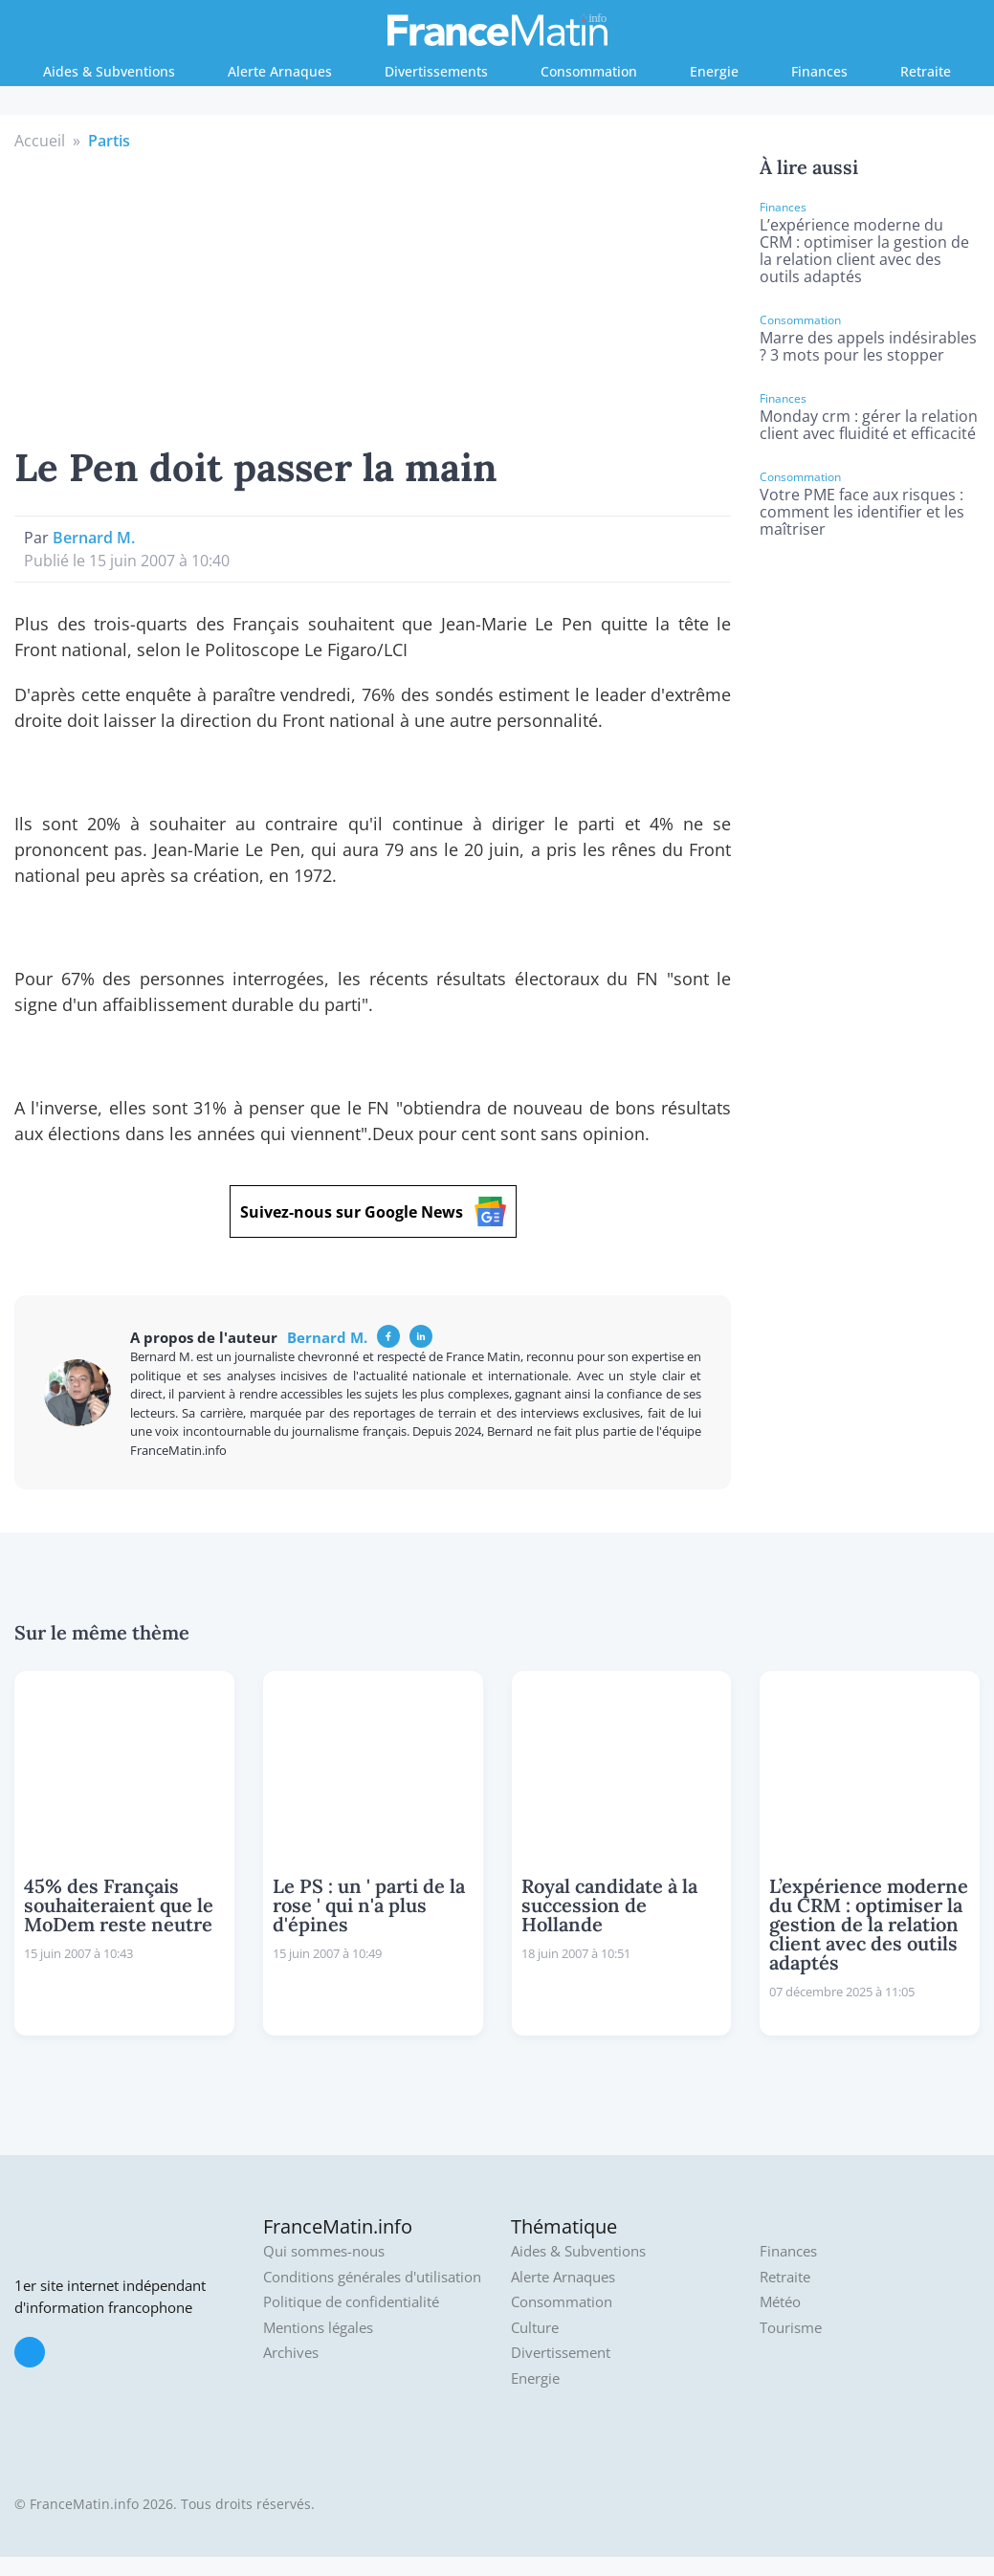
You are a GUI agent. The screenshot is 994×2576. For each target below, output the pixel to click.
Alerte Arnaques (280, 71)
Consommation (589, 71)
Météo (780, 2302)
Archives (291, 2353)
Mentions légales (318, 2328)
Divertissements (436, 71)
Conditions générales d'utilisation (372, 2277)
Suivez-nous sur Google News (373, 1211)
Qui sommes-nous (324, 2251)
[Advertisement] (373, 295)
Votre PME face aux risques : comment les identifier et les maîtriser (862, 511)
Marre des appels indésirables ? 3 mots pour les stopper (868, 346)
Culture (535, 2328)
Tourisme (791, 2328)
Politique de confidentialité (351, 2302)
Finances (819, 71)
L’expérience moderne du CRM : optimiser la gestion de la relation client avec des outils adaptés (864, 250)
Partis (109, 140)
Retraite (925, 71)
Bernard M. (94, 537)
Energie (714, 71)
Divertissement (560, 2353)
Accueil (39, 140)
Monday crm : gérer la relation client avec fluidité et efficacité (869, 425)
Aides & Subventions (109, 71)
